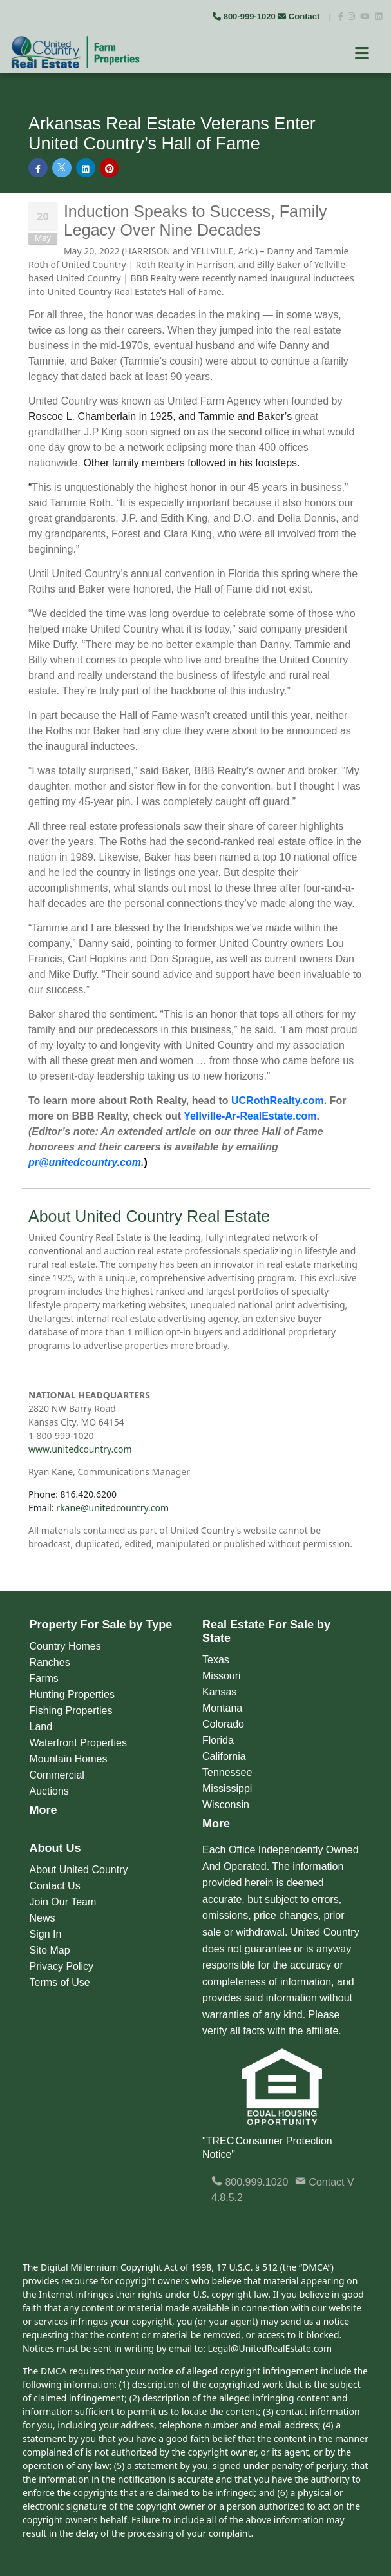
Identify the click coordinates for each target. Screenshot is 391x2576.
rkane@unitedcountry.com (112, 1508)
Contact (300, 16)
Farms (44, 1678)
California (224, 1756)
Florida (218, 1740)
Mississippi (227, 1788)
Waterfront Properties (78, 1742)
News (42, 1918)
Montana (222, 1708)
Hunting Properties (72, 1694)
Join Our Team (63, 1901)
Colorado (223, 1724)
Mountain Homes (69, 1758)
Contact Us (55, 1885)
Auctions (49, 1791)
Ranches (50, 1662)
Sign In (46, 1934)
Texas (215, 1659)
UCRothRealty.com (277, 1100)
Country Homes (65, 1646)
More (43, 1810)
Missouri (221, 1675)
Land (41, 1726)
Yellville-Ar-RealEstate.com (250, 1116)
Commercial (57, 1775)
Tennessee (227, 1772)
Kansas (219, 1691)
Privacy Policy (62, 1966)
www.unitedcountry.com (80, 1449)
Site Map (50, 1950)
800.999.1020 (249, 2182)
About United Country (79, 1869)
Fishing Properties (71, 1710)
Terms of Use (60, 1982)
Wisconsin (225, 1804)
